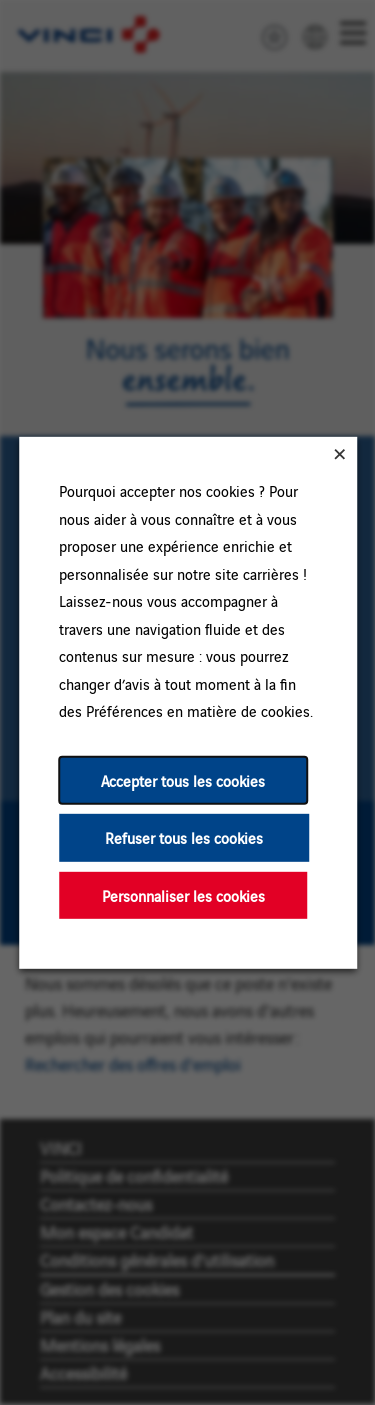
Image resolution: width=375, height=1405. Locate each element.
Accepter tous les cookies (183, 779)
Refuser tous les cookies (184, 837)
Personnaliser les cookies (182, 894)
